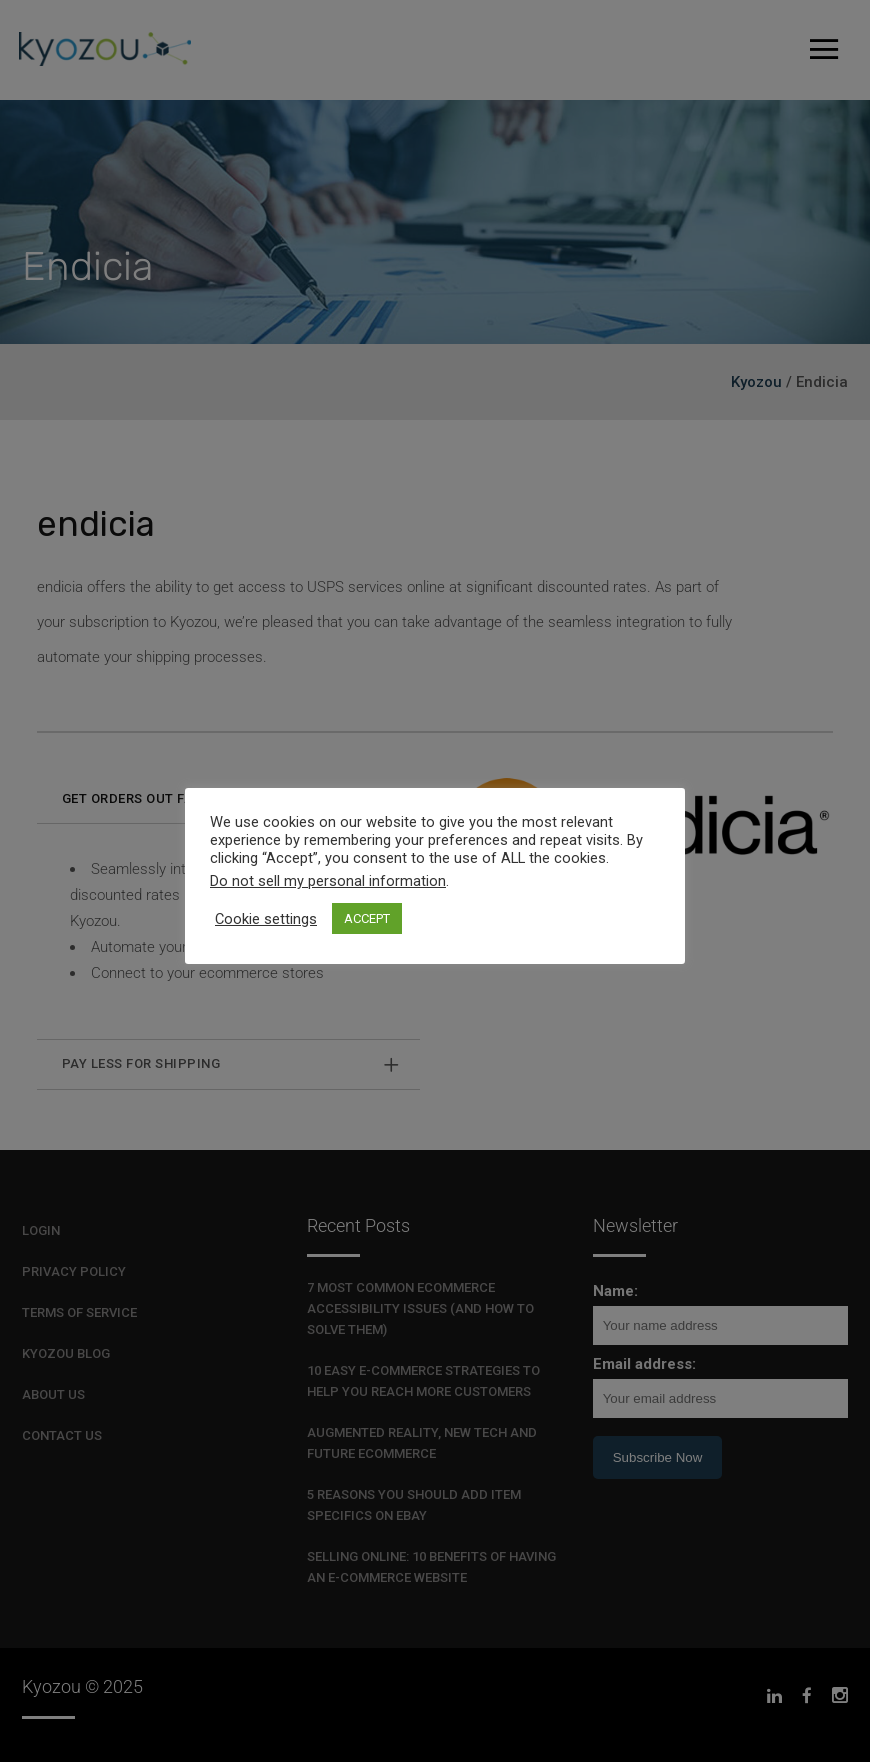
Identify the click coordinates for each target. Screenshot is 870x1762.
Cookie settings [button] (266, 919)
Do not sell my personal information (328, 881)
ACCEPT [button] (367, 918)
